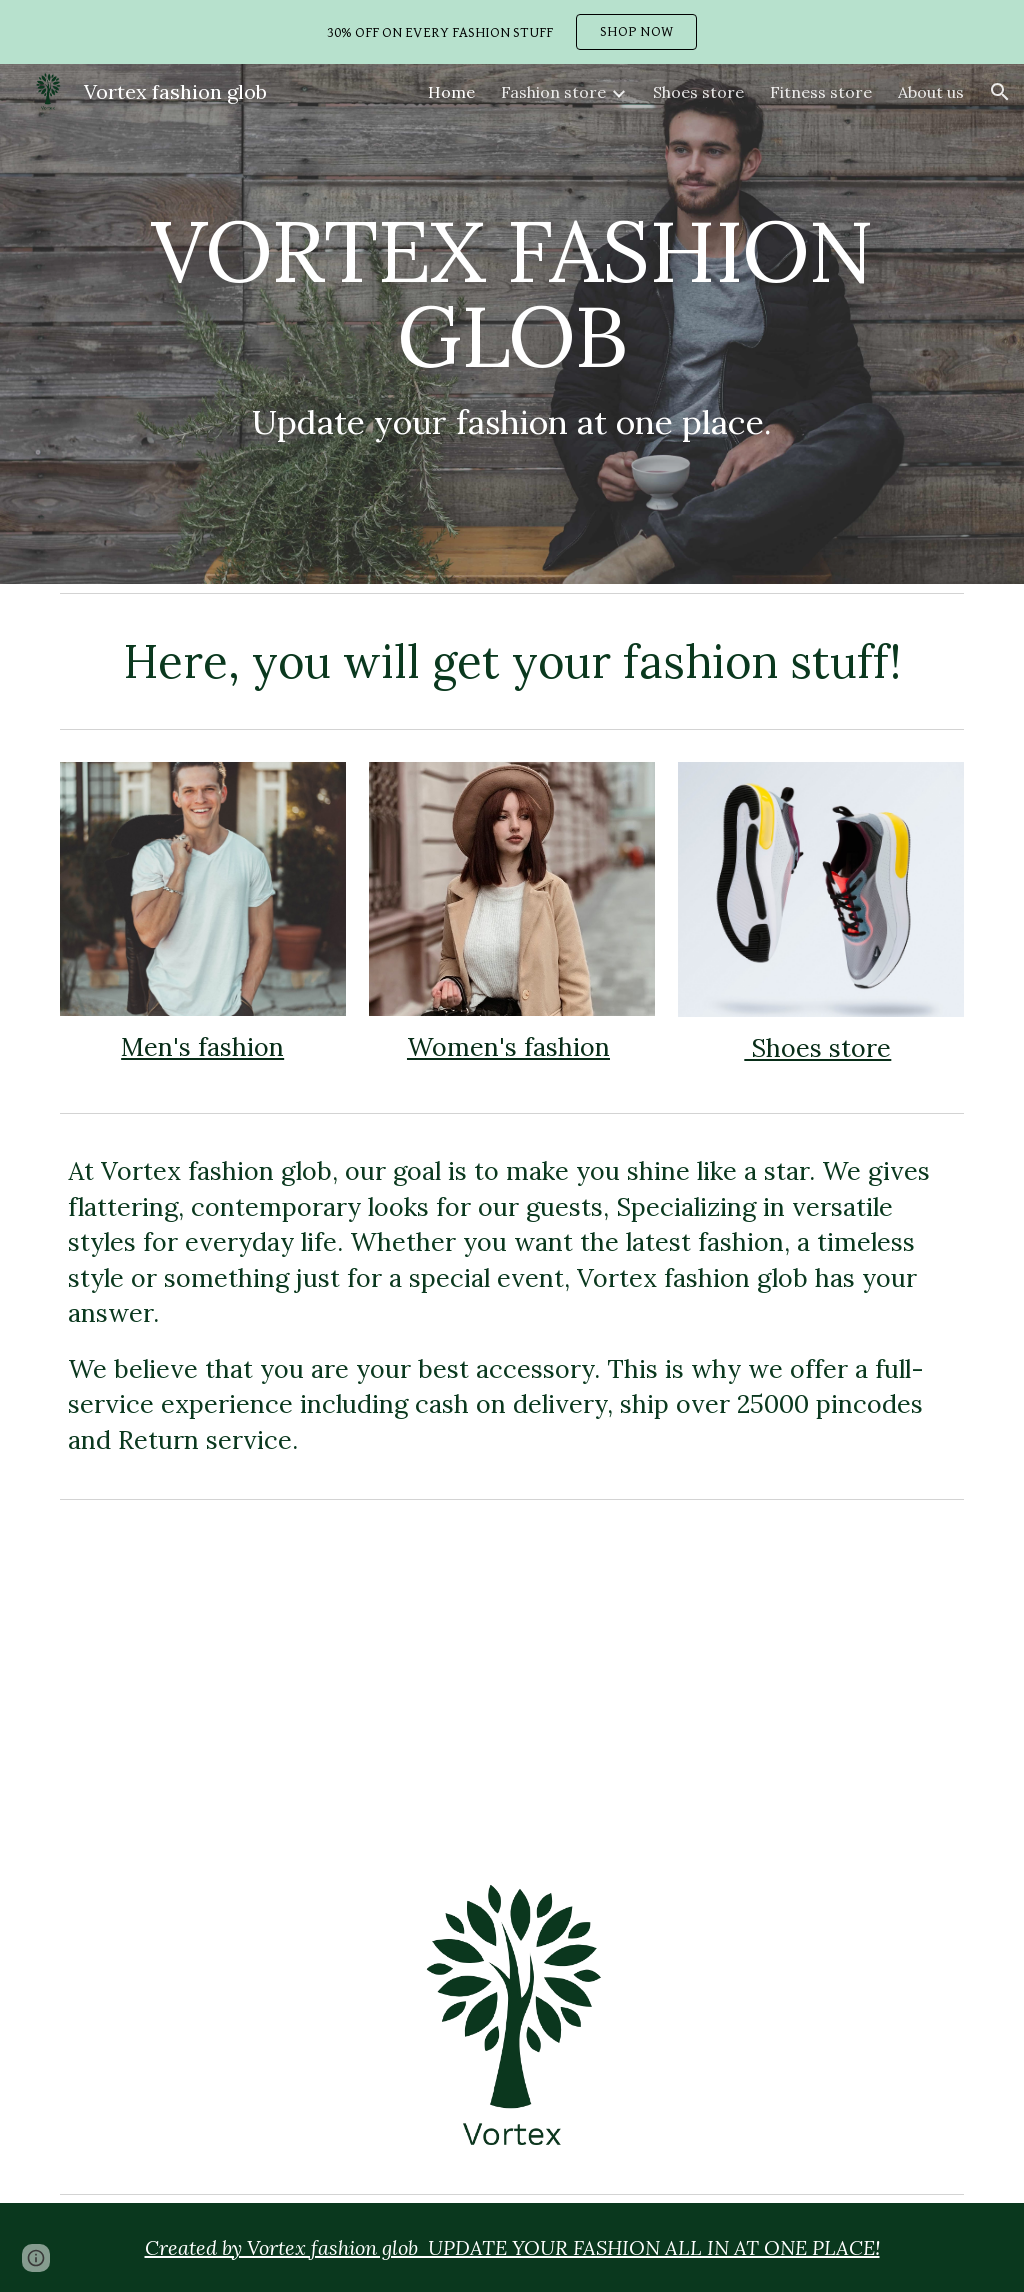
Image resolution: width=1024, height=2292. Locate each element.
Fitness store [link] (821, 92)
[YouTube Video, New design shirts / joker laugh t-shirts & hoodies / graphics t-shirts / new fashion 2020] (280, 1681)
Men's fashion (202, 1047)
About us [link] (931, 92)
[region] (512, 32)
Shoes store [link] (698, 92)
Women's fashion (508, 1047)
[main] (512, 324)
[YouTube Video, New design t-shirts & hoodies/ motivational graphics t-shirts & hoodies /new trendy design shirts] (744, 1681)
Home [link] (451, 92)
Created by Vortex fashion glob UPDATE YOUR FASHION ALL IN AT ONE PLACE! (512, 2247)
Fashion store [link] (553, 92)
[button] (1000, 92)
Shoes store (817, 1048)
